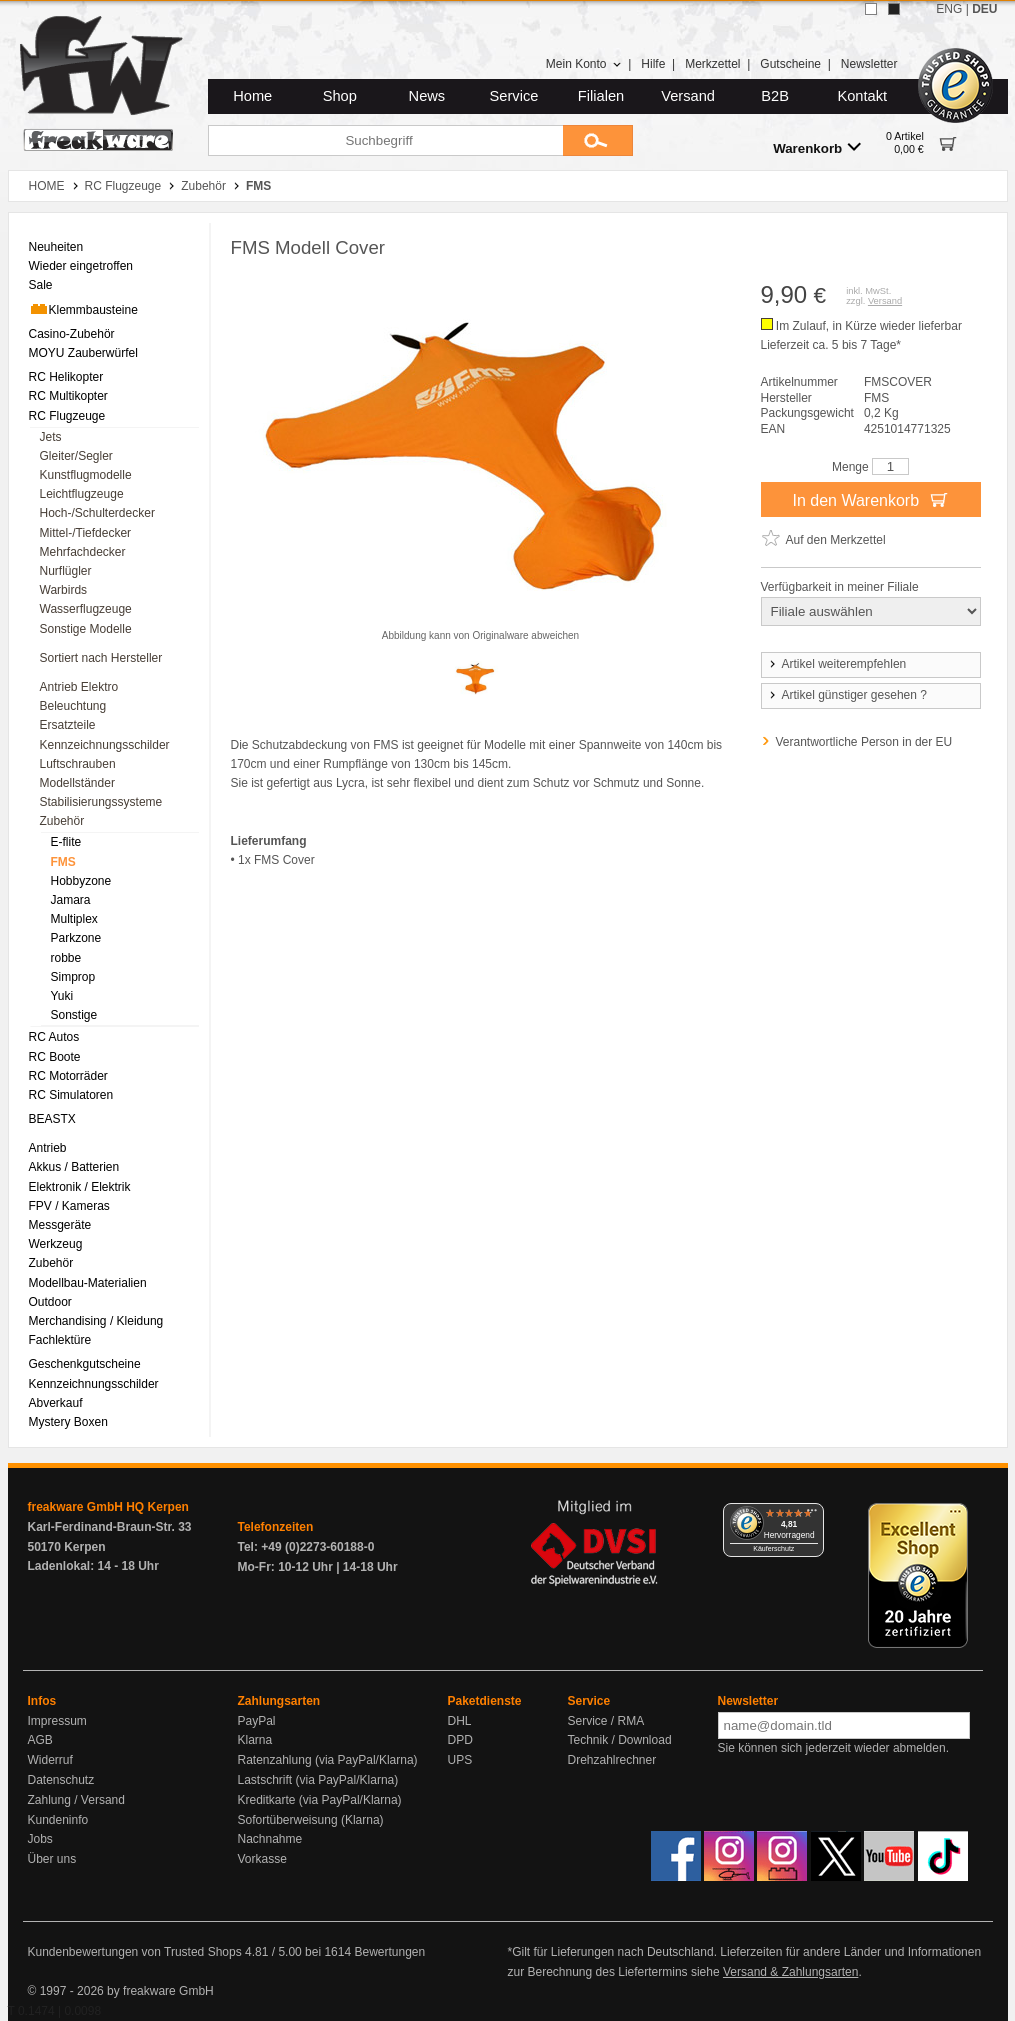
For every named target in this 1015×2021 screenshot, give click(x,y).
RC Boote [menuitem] (55, 1057)
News (427, 96)
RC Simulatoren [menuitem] (71, 1095)
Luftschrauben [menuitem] (78, 764)
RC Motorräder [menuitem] (68, 1076)
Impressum (57, 1721)
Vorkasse (262, 1859)
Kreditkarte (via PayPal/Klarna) (320, 1800)
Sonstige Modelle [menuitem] (86, 629)
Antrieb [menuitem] (48, 1148)
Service (514, 96)
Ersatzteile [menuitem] (68, 725)
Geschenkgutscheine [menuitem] (85, 1364)
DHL (460, 1721)
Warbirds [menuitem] (64, 590)
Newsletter (869, 64)
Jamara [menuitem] (71, 900)
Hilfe (653, 64)
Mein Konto (584, 64)
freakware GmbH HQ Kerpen (108, 1507)
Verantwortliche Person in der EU (864, 742)
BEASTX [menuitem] (52, 1119)
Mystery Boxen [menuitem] (68, 1422)
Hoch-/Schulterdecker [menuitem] (97, 513)
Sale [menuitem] (41, 285)
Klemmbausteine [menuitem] (83, 309)
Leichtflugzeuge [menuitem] (82, 494)
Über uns (52, 1859)
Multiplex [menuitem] (74, 919)
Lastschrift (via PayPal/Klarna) (318, 1780)
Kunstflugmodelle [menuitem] (86, 475)
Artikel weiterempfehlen (837, 664)
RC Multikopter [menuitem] (68, 396)
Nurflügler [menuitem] (66, 571)
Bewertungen (389, 1952)
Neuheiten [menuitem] (56, 247)
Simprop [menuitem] (73, 977)
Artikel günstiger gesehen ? (847, 695)
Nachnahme (270, 1839)
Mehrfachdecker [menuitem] (83, 552)
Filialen (601, 96)
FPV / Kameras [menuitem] (69, 1206)
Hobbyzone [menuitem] (81, 881)
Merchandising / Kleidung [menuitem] (96, 1321)
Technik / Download (620, 1740)
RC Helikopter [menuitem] (66, 377)
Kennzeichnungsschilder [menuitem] (105, 745)
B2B (775, 96)
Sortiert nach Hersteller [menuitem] (101, 658)
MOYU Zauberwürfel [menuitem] (83, 353)
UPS (460, 1760)
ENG (949, 9)
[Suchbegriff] (385, 140)
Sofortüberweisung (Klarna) (311, 1820)
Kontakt (862, 96)
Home (252, 96)
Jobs (40, 1839)
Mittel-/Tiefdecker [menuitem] (86, 533)
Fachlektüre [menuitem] (60, 1340)
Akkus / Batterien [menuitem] (74, 1167)
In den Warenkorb (870, 499)
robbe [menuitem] (66, 958)
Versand (688, 96)
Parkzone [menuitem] (76, 938)
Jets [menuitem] (51, 437)
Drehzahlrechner (612, 1760)
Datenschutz (61, 1780)
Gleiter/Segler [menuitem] (76, 456)
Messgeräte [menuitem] (60, 1225)
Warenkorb (817, 147)
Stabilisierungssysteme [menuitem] (101, 802)
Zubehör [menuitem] (62, 821)
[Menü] (812, 1515)
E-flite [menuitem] (66, 842)
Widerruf (50, 1760)
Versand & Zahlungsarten (790, 1972)
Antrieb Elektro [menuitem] (79, 687)
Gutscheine (790, 64)
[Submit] (598, 140)
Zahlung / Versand (76, 1800)
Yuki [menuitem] (62, 996)
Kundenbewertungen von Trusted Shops (135, 1952)
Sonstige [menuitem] (74, 1015)
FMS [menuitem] (63, 862)
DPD (460, 1740)
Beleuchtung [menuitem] (73, 706)
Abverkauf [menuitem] (56, 1403)
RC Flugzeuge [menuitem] (67, 416)
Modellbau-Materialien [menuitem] (88, 1283)
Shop (340, 96)
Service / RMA (606, 1721)
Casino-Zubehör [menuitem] (72, 334)
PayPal (257, 1721)
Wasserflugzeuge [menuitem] (86, 609)
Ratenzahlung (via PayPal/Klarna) (328, 1760)
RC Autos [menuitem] (54, 1037)
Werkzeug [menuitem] (56, 1244)
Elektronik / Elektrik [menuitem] (80, 1187)
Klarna (255, 1740)
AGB (40, 1740)
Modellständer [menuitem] (77, 783)
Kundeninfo (58, 1820)
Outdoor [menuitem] (50, 1302)
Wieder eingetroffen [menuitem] (81, 266)
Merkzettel (712, 64)
